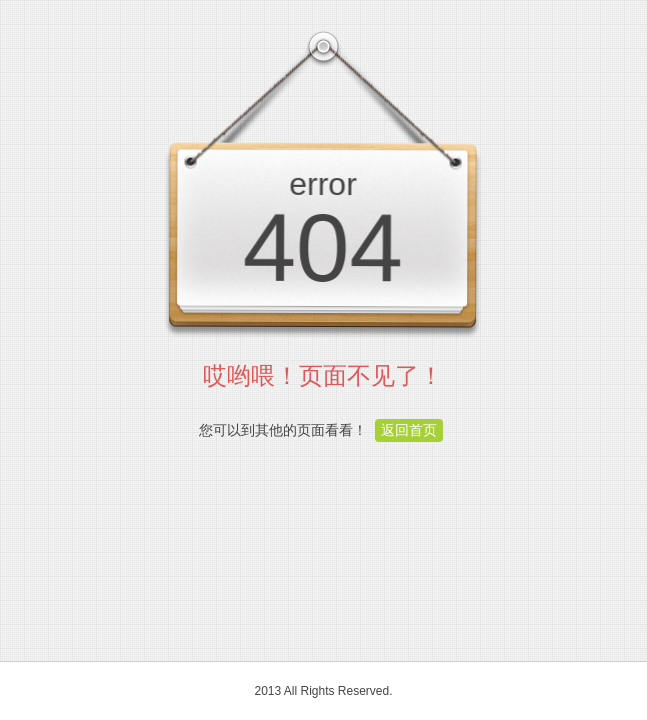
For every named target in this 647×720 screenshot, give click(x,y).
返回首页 (409, 430)
